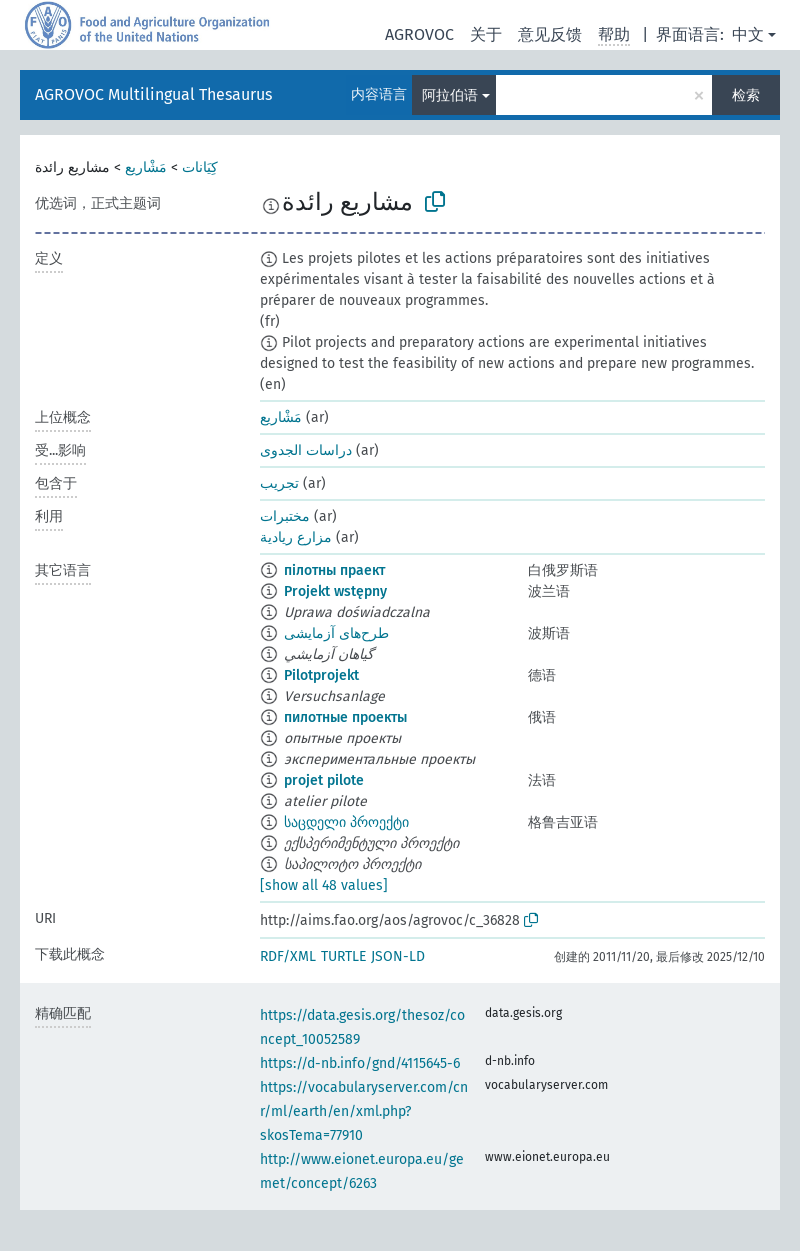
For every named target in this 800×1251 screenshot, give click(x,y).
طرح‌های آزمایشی (336, 633)
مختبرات (285, 516)
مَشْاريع (146, 167)
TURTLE (343, 956)
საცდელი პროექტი (346, 822)
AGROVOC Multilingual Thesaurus (153, 94)
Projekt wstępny (335, 591)
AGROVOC (419, 34)
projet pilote (324, 780)
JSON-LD (398, 956)
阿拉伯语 (450, 95)
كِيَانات (200, 167)
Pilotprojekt (321, 675)
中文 (748, 34)
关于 (486, 34)
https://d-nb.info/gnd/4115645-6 (360, 1063)
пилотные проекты (345, 717)
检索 (746, 95)
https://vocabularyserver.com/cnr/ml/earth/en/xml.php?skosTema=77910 (364, 1111)
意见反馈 (550, 34)
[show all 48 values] (324, 885)
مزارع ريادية (296, 537)
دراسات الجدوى (306, 450)
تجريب (279, 483)
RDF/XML (288, 956)
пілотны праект (334, 570)
